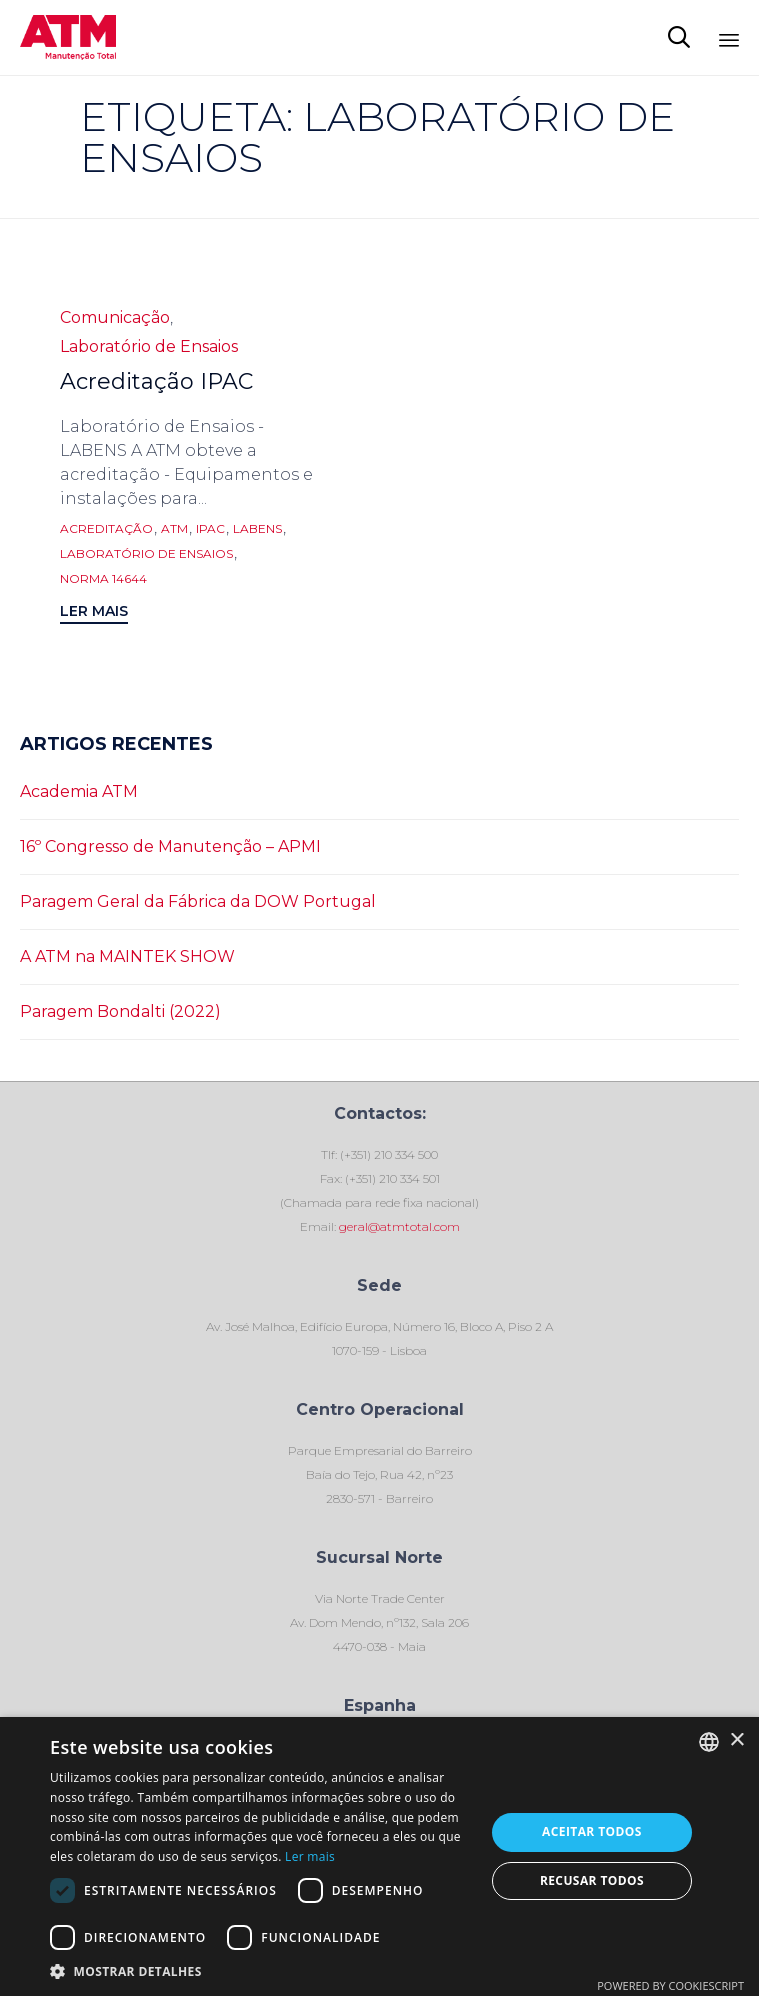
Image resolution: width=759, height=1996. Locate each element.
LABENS (257, 529)
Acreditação (106, 529)
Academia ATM (79, 791)
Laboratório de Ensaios (149, 346)
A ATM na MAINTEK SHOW (127, 956)
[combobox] (709, 1742)
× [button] (736, 1740)
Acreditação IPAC (156, 381)
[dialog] (379, 1856)
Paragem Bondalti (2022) (120, 1011)
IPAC (210, 529)
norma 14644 (103, 579)
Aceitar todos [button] (592, 1831)
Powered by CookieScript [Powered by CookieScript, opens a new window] (670, 1985)
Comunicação (115, 317)
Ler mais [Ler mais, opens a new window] (310, 1856)
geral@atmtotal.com (398, 1226)
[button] (94, 613)
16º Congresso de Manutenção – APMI (170, 846)
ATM (174, 529)
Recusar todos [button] (592, 1880)
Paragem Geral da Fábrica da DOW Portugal (198, 901)
